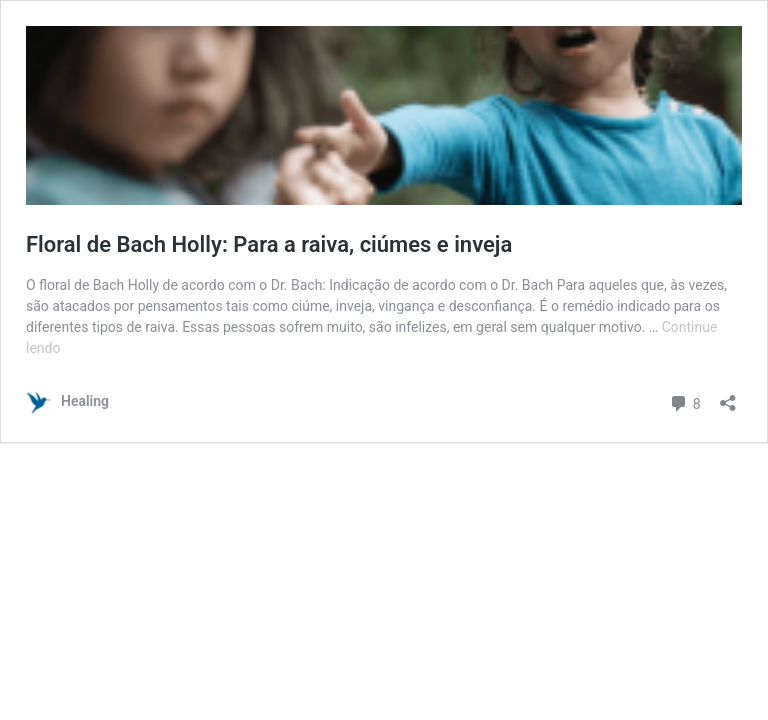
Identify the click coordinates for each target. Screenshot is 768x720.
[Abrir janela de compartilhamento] (728, 396)
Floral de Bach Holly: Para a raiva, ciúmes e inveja (269, 244)
